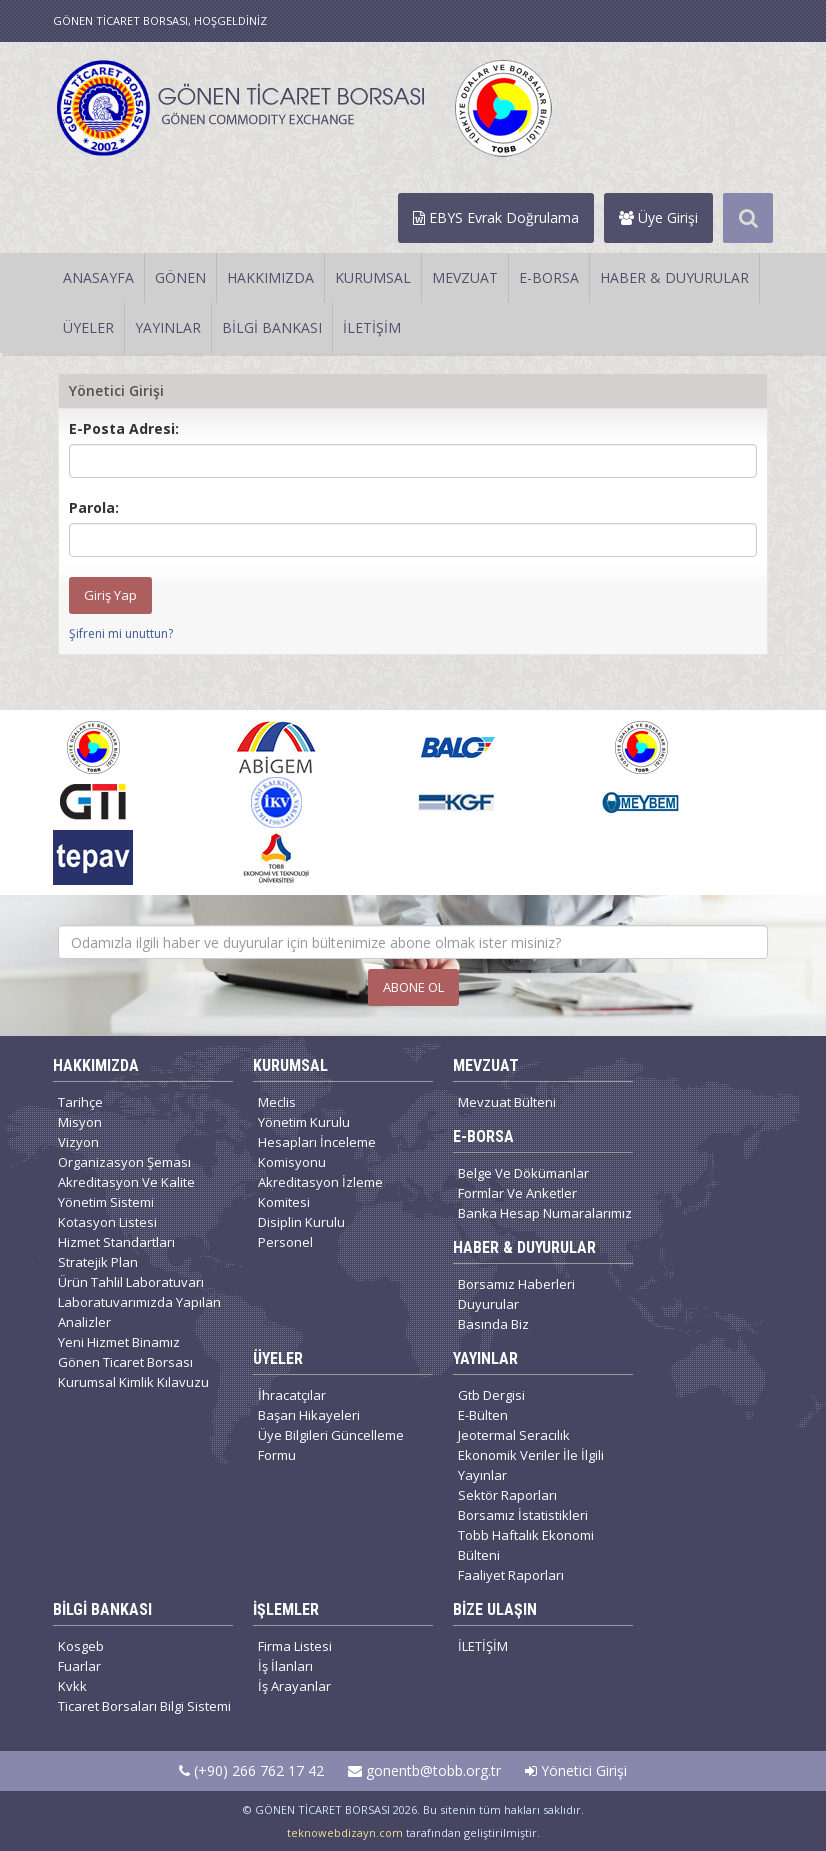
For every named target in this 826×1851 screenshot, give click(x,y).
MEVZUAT (465, 277)
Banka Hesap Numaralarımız (545, 1213)
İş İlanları (285, 1666)
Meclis (277, 1102)
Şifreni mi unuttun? (121, 633)
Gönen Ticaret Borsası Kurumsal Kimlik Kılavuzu (133, 1372)
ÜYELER (88, 327)
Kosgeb (81, 1646)
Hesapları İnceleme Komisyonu (317, 1152)
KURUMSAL (373, 277)
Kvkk (72, 1686)
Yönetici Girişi (576, 1770)
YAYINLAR (168, 327)
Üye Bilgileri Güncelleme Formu (331, 1445)
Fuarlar (79, 1666)
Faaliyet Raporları (511, 1575)
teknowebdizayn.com (345, 1832)
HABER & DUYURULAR (674, 277)
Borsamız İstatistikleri (523, 1515)
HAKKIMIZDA (270, 277)
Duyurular (488, 1304)
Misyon (80, 1122)
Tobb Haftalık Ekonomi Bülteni (526, 1545)
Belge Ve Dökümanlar (523, 1173)
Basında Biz (493, 1324)
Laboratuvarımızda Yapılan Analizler (139, 1312)
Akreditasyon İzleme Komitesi (320, 1192)
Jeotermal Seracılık (514, 1435)
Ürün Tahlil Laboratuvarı (131, 1282)
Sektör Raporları (507, 1495)
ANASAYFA (98, 277)
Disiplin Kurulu (301, 1222)
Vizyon (78, 1142)
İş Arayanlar (294, 1686)
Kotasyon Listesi (107, 1222)
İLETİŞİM (372, 327)
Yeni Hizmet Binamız (119, 1342)
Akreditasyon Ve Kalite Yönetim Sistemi (126, 1192)
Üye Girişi (658, 217)
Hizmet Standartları (116, 1242)
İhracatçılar (292, 1395)
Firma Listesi (295, 1646)
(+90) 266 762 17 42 (251, 1770)
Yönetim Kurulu (304, 1122)
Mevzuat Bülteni (507, 1102)
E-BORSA (549, 277)
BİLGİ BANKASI (272, 327)
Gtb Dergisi (491, 1395)
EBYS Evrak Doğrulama (496, 217)
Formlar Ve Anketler (517, 1193)
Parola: (94, 507)
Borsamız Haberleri (516, 1284)
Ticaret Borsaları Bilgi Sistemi (144, 1706)
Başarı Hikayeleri (309, 1415)
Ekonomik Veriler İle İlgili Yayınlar (531, 1465)
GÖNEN (180, 277)
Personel (285, 1242)
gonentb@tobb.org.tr (424, 1770)
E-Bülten (483, 1415)
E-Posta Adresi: (124, 428)
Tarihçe (80, 1102)
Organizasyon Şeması (124, 1162)
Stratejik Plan (98, 1262)
